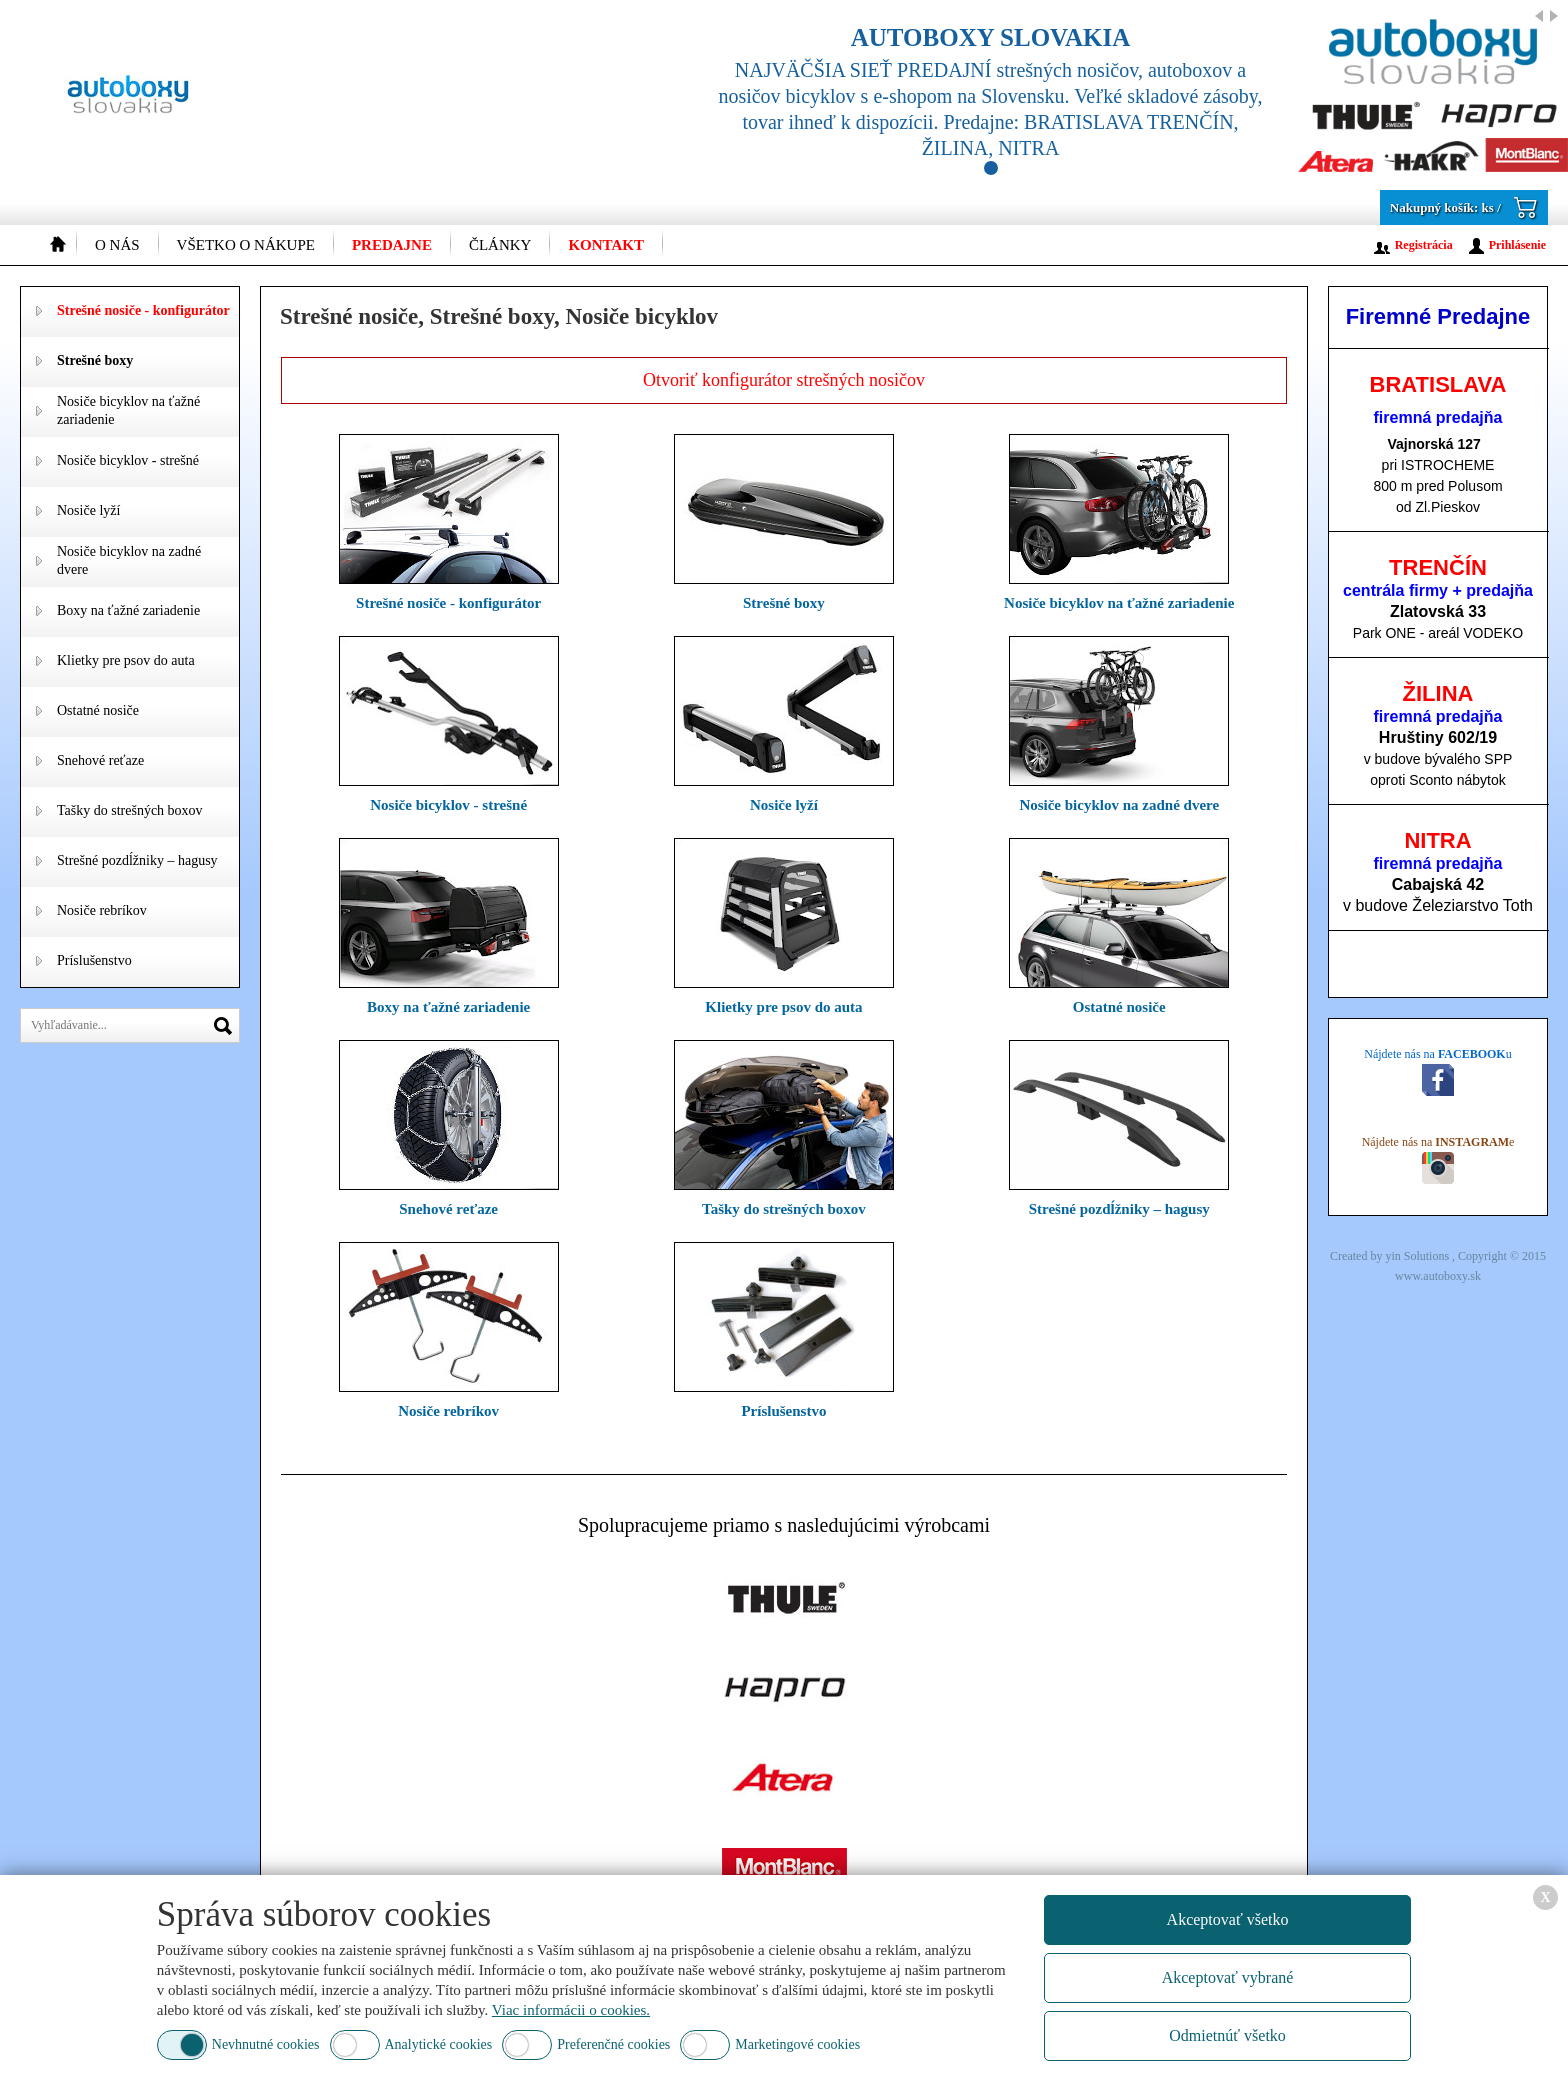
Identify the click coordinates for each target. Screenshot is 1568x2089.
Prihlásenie (1517, 245)
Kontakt (606, 245)
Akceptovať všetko (1228, 1919)
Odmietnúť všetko (1227, 2035)
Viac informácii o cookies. (571, 2010)
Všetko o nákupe (246, 245)
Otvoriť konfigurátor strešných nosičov (784, 380)
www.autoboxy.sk (1438, 1276)
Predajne (392, 245)
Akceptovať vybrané (1228, 1977)
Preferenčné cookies (613, 2044)
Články (500, 245)
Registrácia (1424, 245)
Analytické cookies (439, 2044)
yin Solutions (1418, 1256)
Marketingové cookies (797, 2044)
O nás (117, 245)
